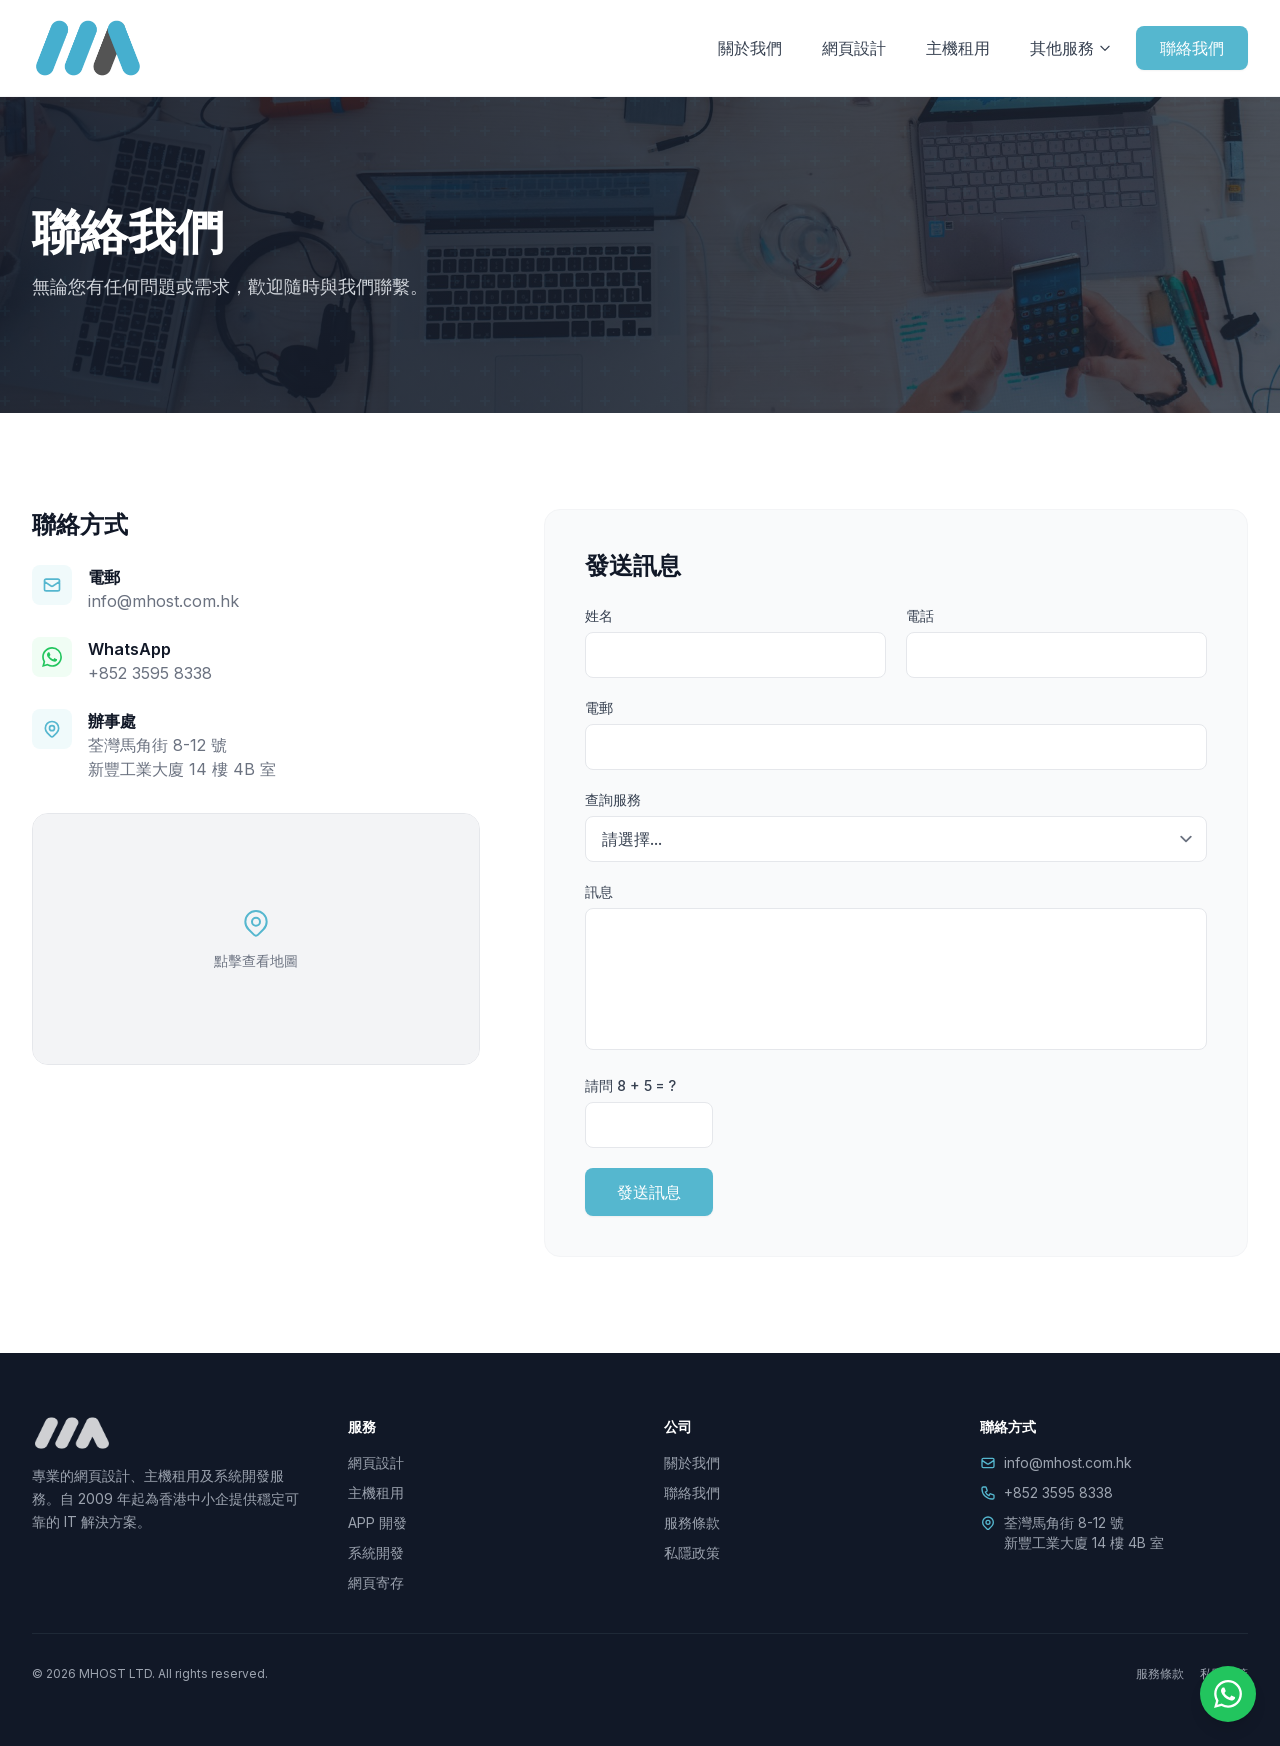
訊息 (599, 891)
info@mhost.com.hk (163, 601)
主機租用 (958, 48)
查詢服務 (613, 799)
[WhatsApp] (1228, 1694)
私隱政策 (692, 1552)
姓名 (599, 615)
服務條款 (692, 1522)
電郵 (599, 707)
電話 (920, 615)
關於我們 (750, 48)
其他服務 (1071, 48)
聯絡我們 (1192, 48)
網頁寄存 (376, 1582)
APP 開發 (377, 1522)
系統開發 (376, 1552)
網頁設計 (854, 48)
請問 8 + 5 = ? (630, 1085)
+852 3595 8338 (150, 673)
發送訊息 (649, 1192)
